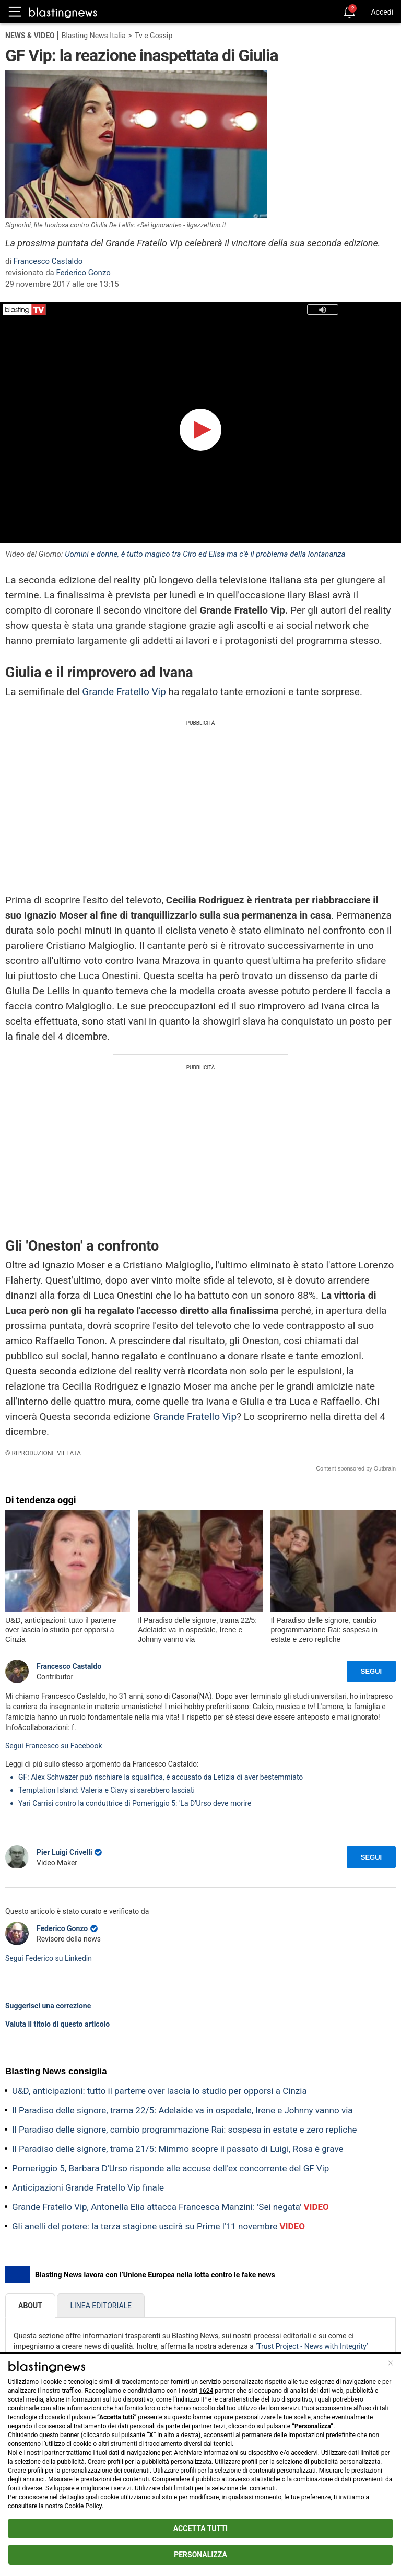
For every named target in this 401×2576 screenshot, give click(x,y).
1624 (206, 2390)
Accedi (382, 12)
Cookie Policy (83, 2506)
